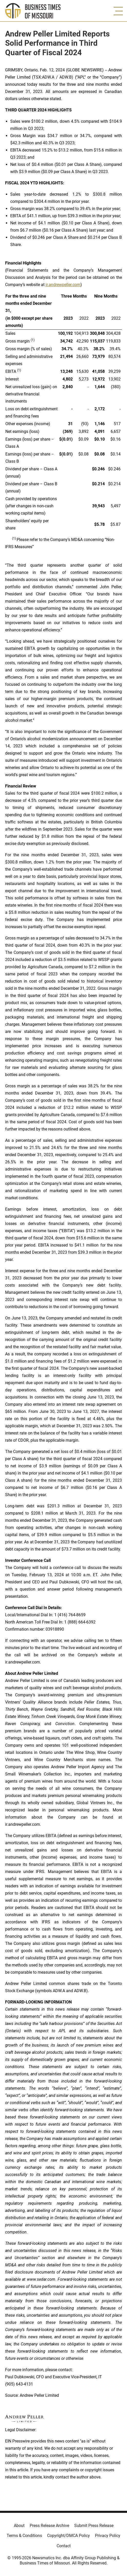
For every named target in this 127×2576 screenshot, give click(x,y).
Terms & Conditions (24, 2535)
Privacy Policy (107, 2535)
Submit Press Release (93, 2525)
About (19, 2525)
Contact (64, 2545)
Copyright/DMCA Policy (68, 2535)
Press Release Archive (49, 2525)
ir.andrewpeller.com (63, 284)
